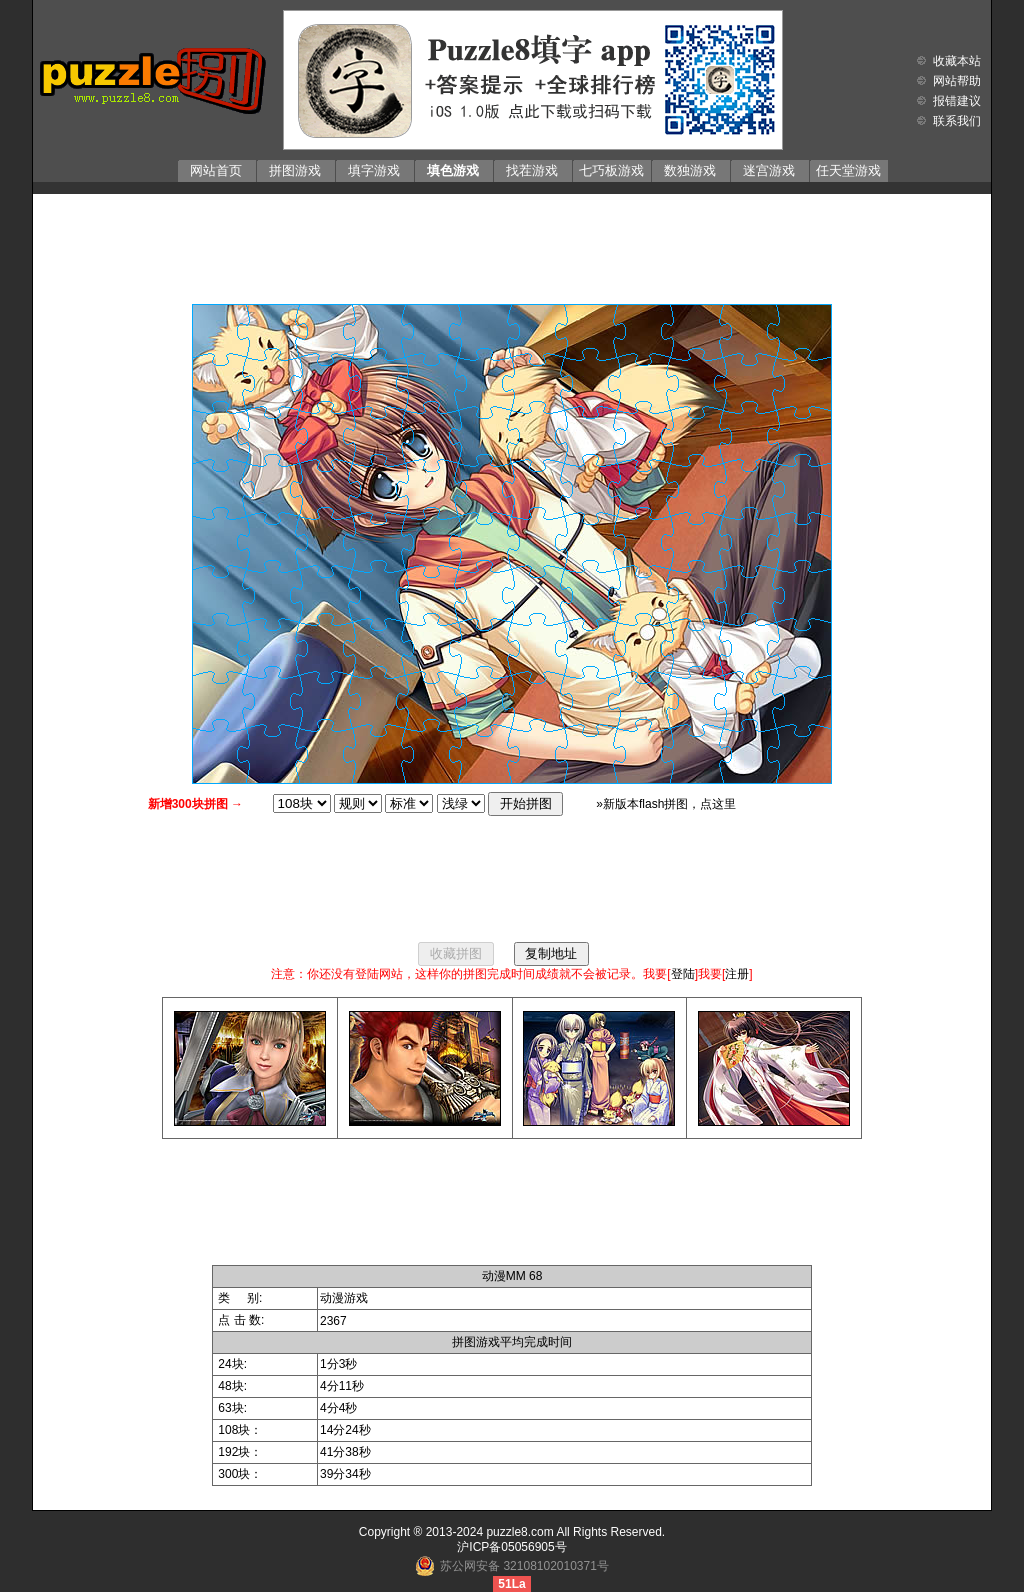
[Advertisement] (512, 244)
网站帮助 (957, 81)
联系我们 (957, 121)
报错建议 (957, 101)
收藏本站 (957, 61)
